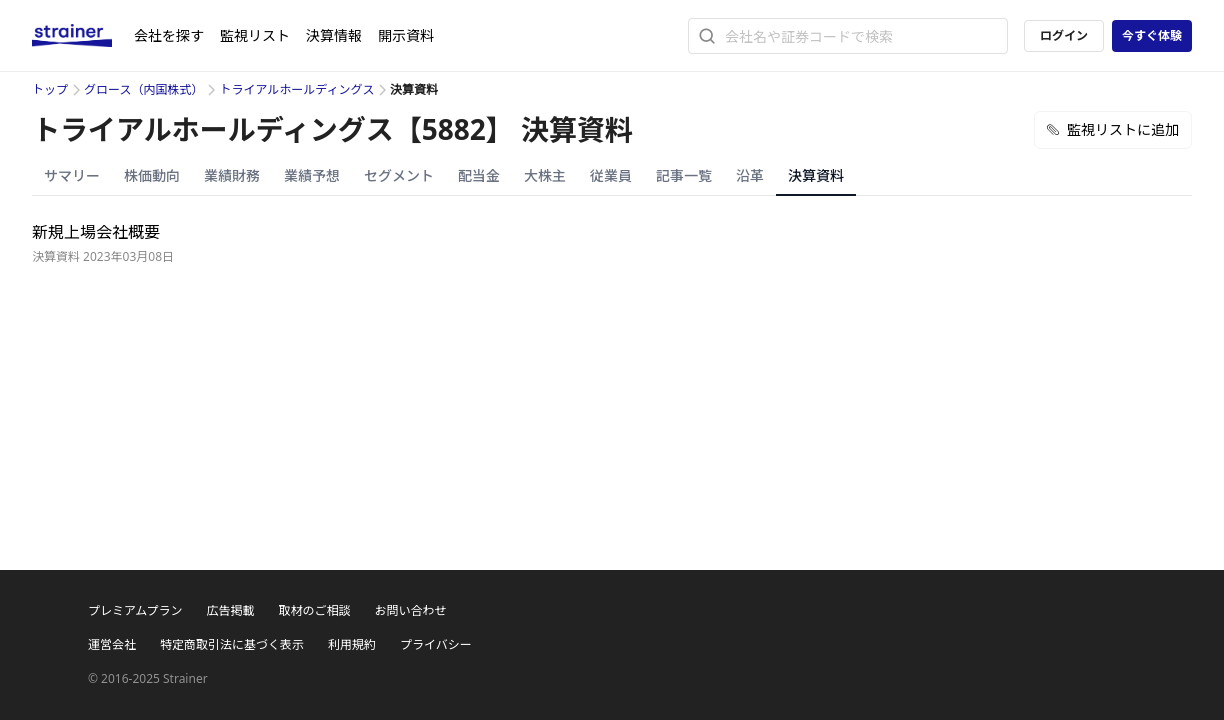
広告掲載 (230, 610)
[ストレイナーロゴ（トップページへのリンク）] (83, 36)
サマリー (72, 175)
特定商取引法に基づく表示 (232, 644)
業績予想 (312, 175)
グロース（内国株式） (143, 89)
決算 (334, 35)
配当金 (479, 175)
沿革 (750, 175)
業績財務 (232, 175)
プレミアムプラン (135, 610)
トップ (50, 89)
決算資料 (816, 175)
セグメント (399, 175)
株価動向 (152, 175)
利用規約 (352, 644)
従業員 (611, 175)
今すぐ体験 (1152, 35)
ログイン (1064, 35)
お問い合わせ (410, 610)
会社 (169, 35)
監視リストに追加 (1113, 129)
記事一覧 (684, 175)
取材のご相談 (314, 610)
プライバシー (436, 644)
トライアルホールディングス (296, 89)
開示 (406, 35)
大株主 (545, 175)
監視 (255, 35)
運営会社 (112, 644)
